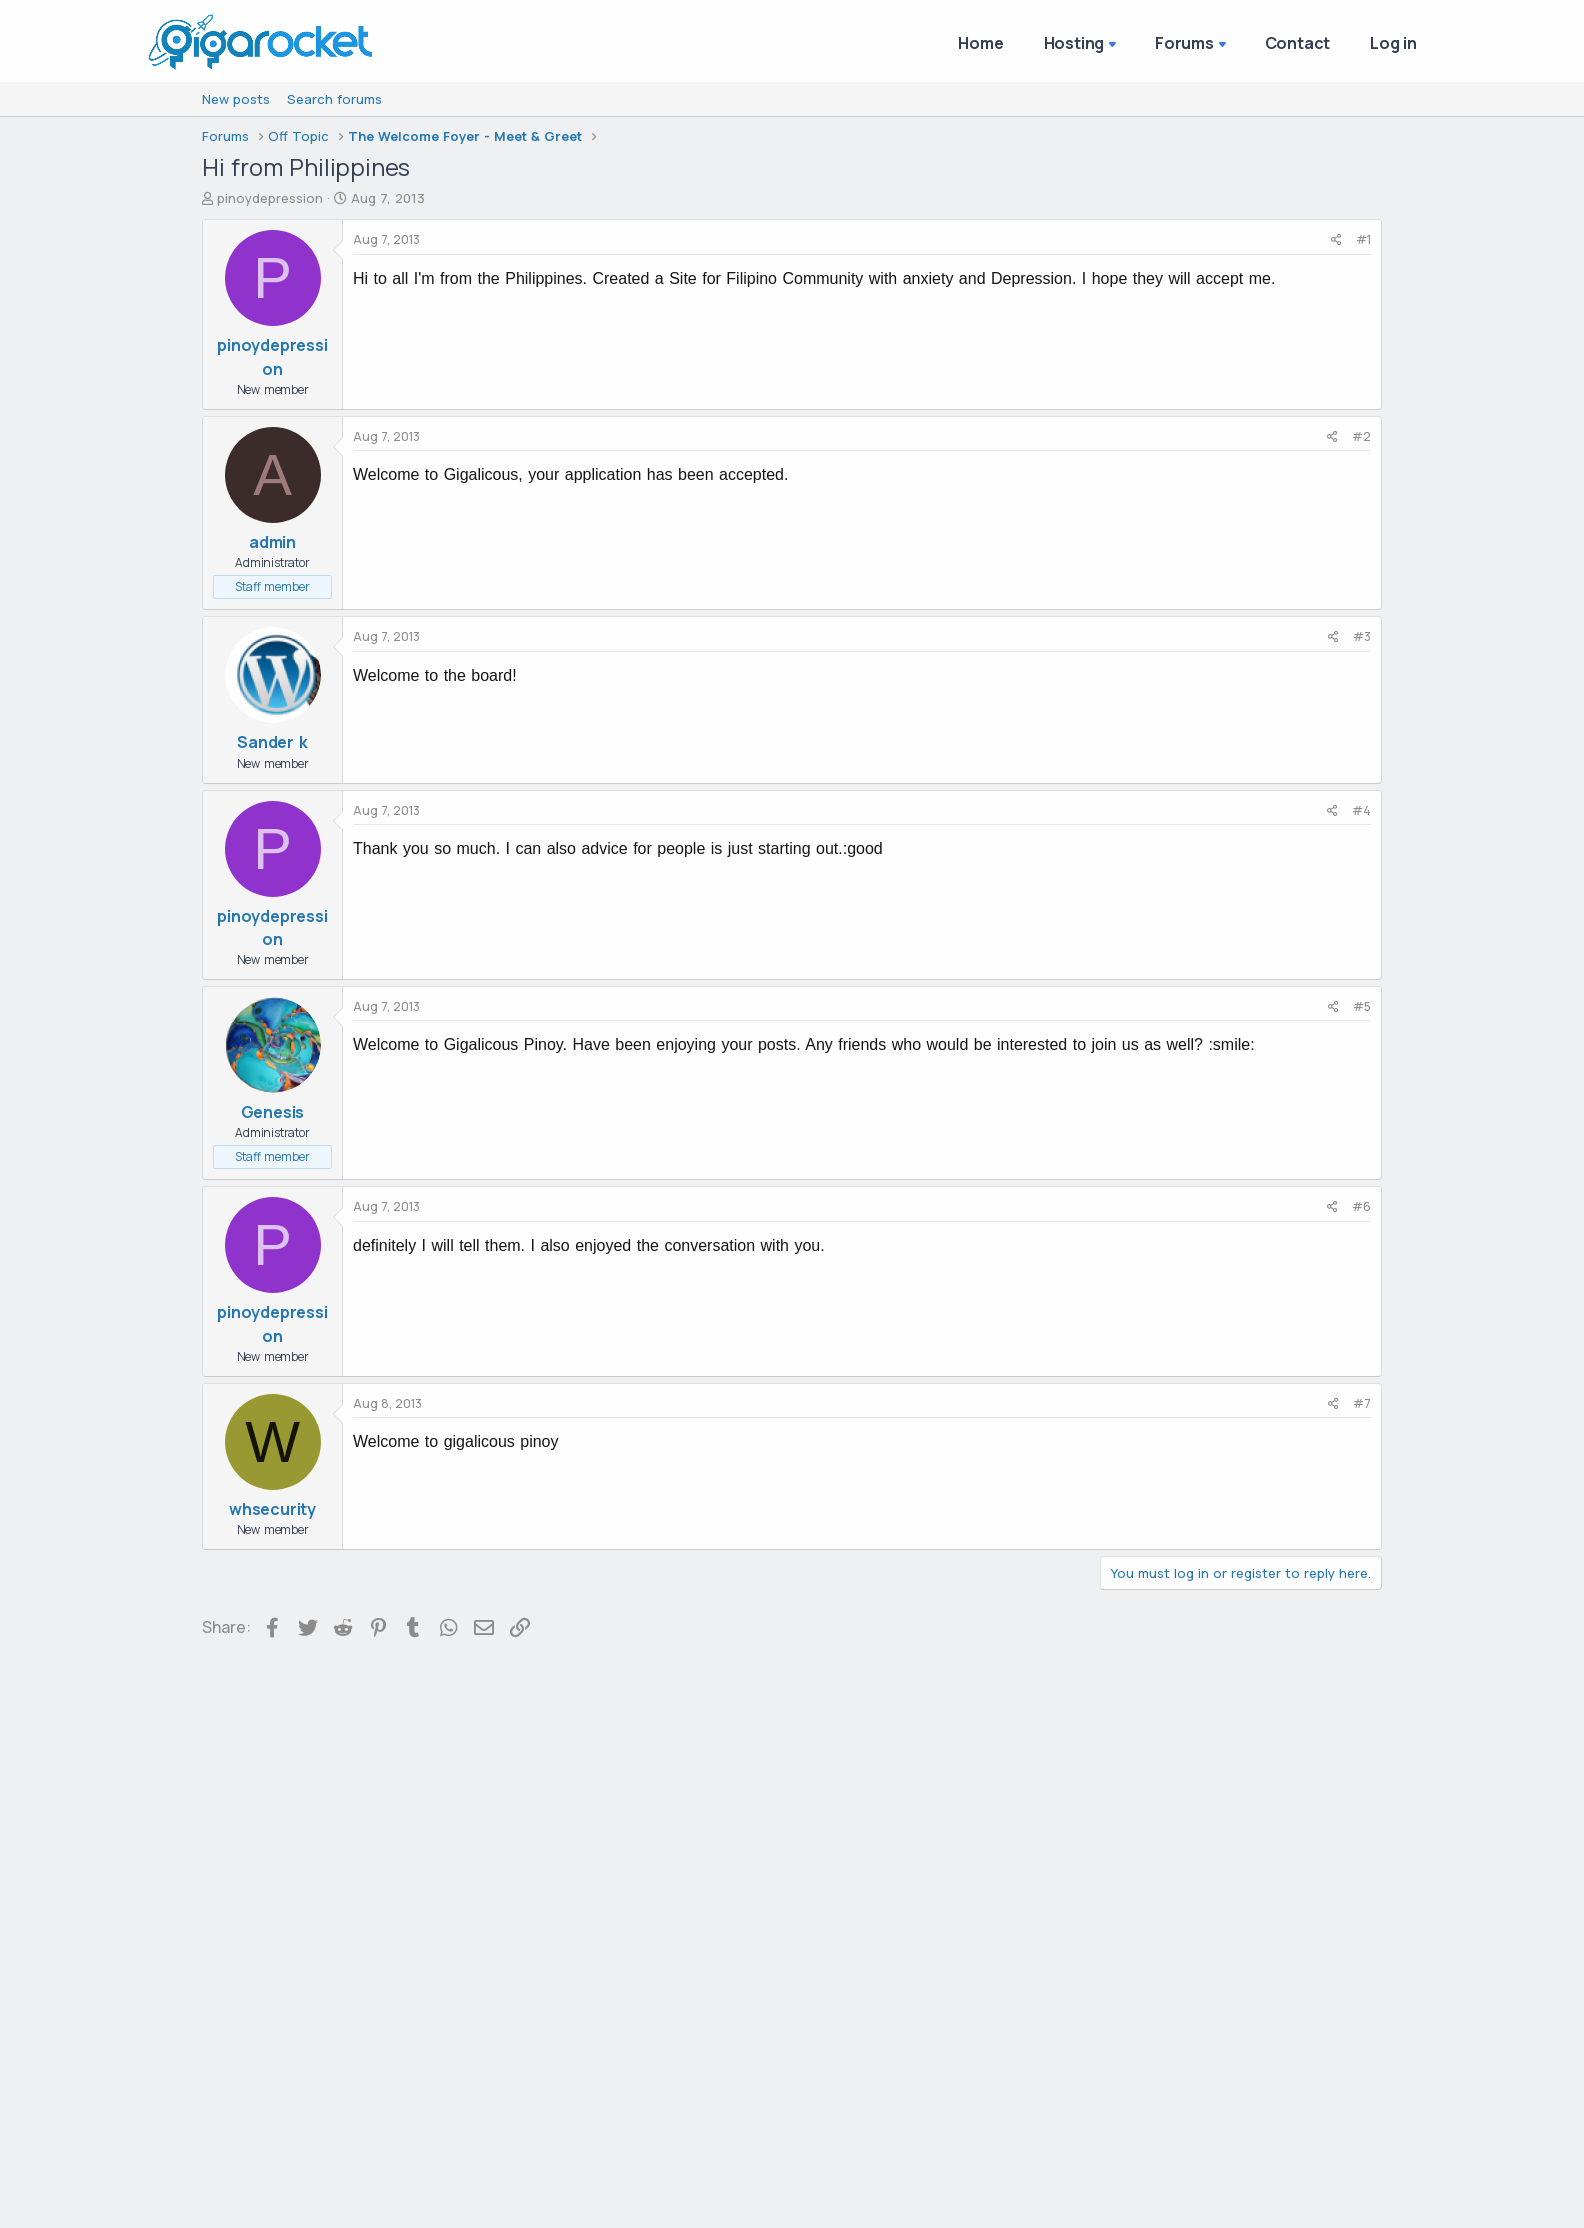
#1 (1363, 239)
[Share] (1336, 240)
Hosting (1074, 43)
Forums (1184, 43)
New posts (236, 99)
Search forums (334, 99)
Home (980, 43)
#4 (1361, 810)
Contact (1298, 43)
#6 (1361, 1206)
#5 (1362, 1006)
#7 (1362, 1403)
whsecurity (272, 1509)
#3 (1362, 636)
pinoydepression (270, 198)
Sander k (272, 742)
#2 (1361, 436)
